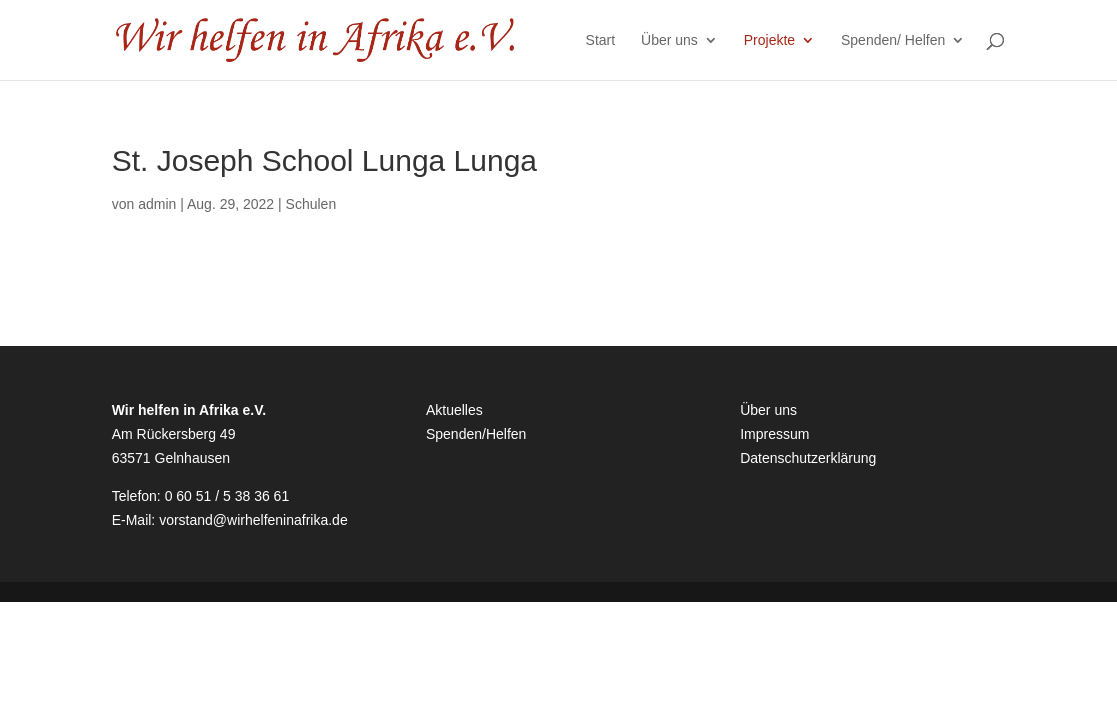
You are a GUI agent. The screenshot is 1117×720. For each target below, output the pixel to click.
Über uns (669, 40)
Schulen (311, 204)
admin (157, 204)
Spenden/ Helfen (893, 40)
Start (601, 40)
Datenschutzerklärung (808, 458)
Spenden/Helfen (476, 434)
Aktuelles (454, 410)
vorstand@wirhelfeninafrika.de (253, 520)
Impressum (774, 434)
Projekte (769, 40)
